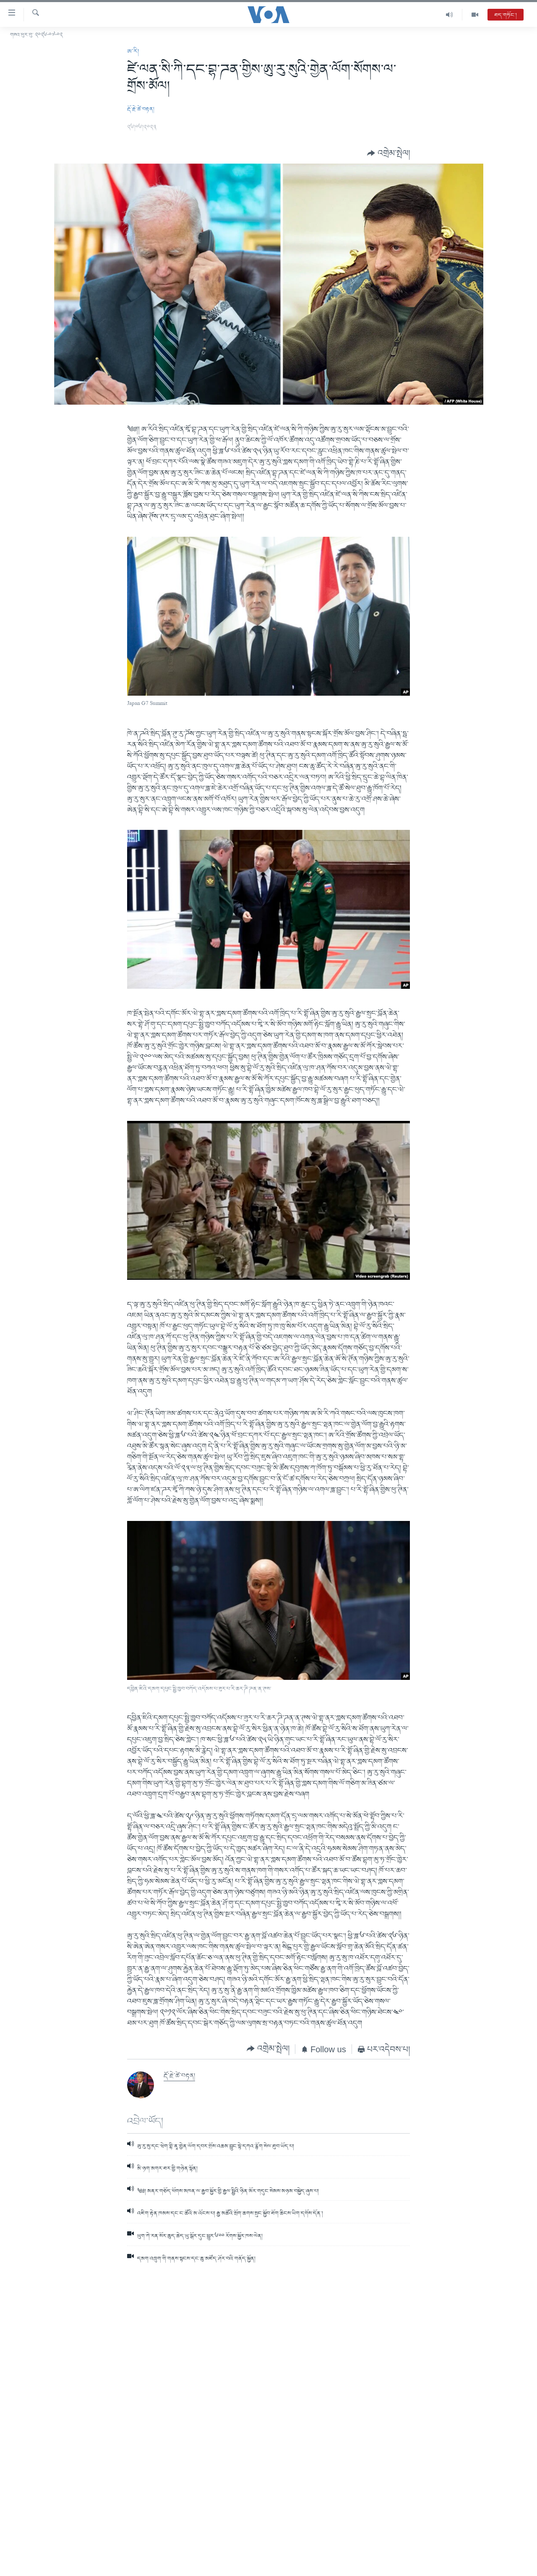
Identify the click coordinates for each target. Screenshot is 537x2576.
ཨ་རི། (133, 52)
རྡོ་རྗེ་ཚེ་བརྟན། (140, 109)
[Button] (388, 153)
